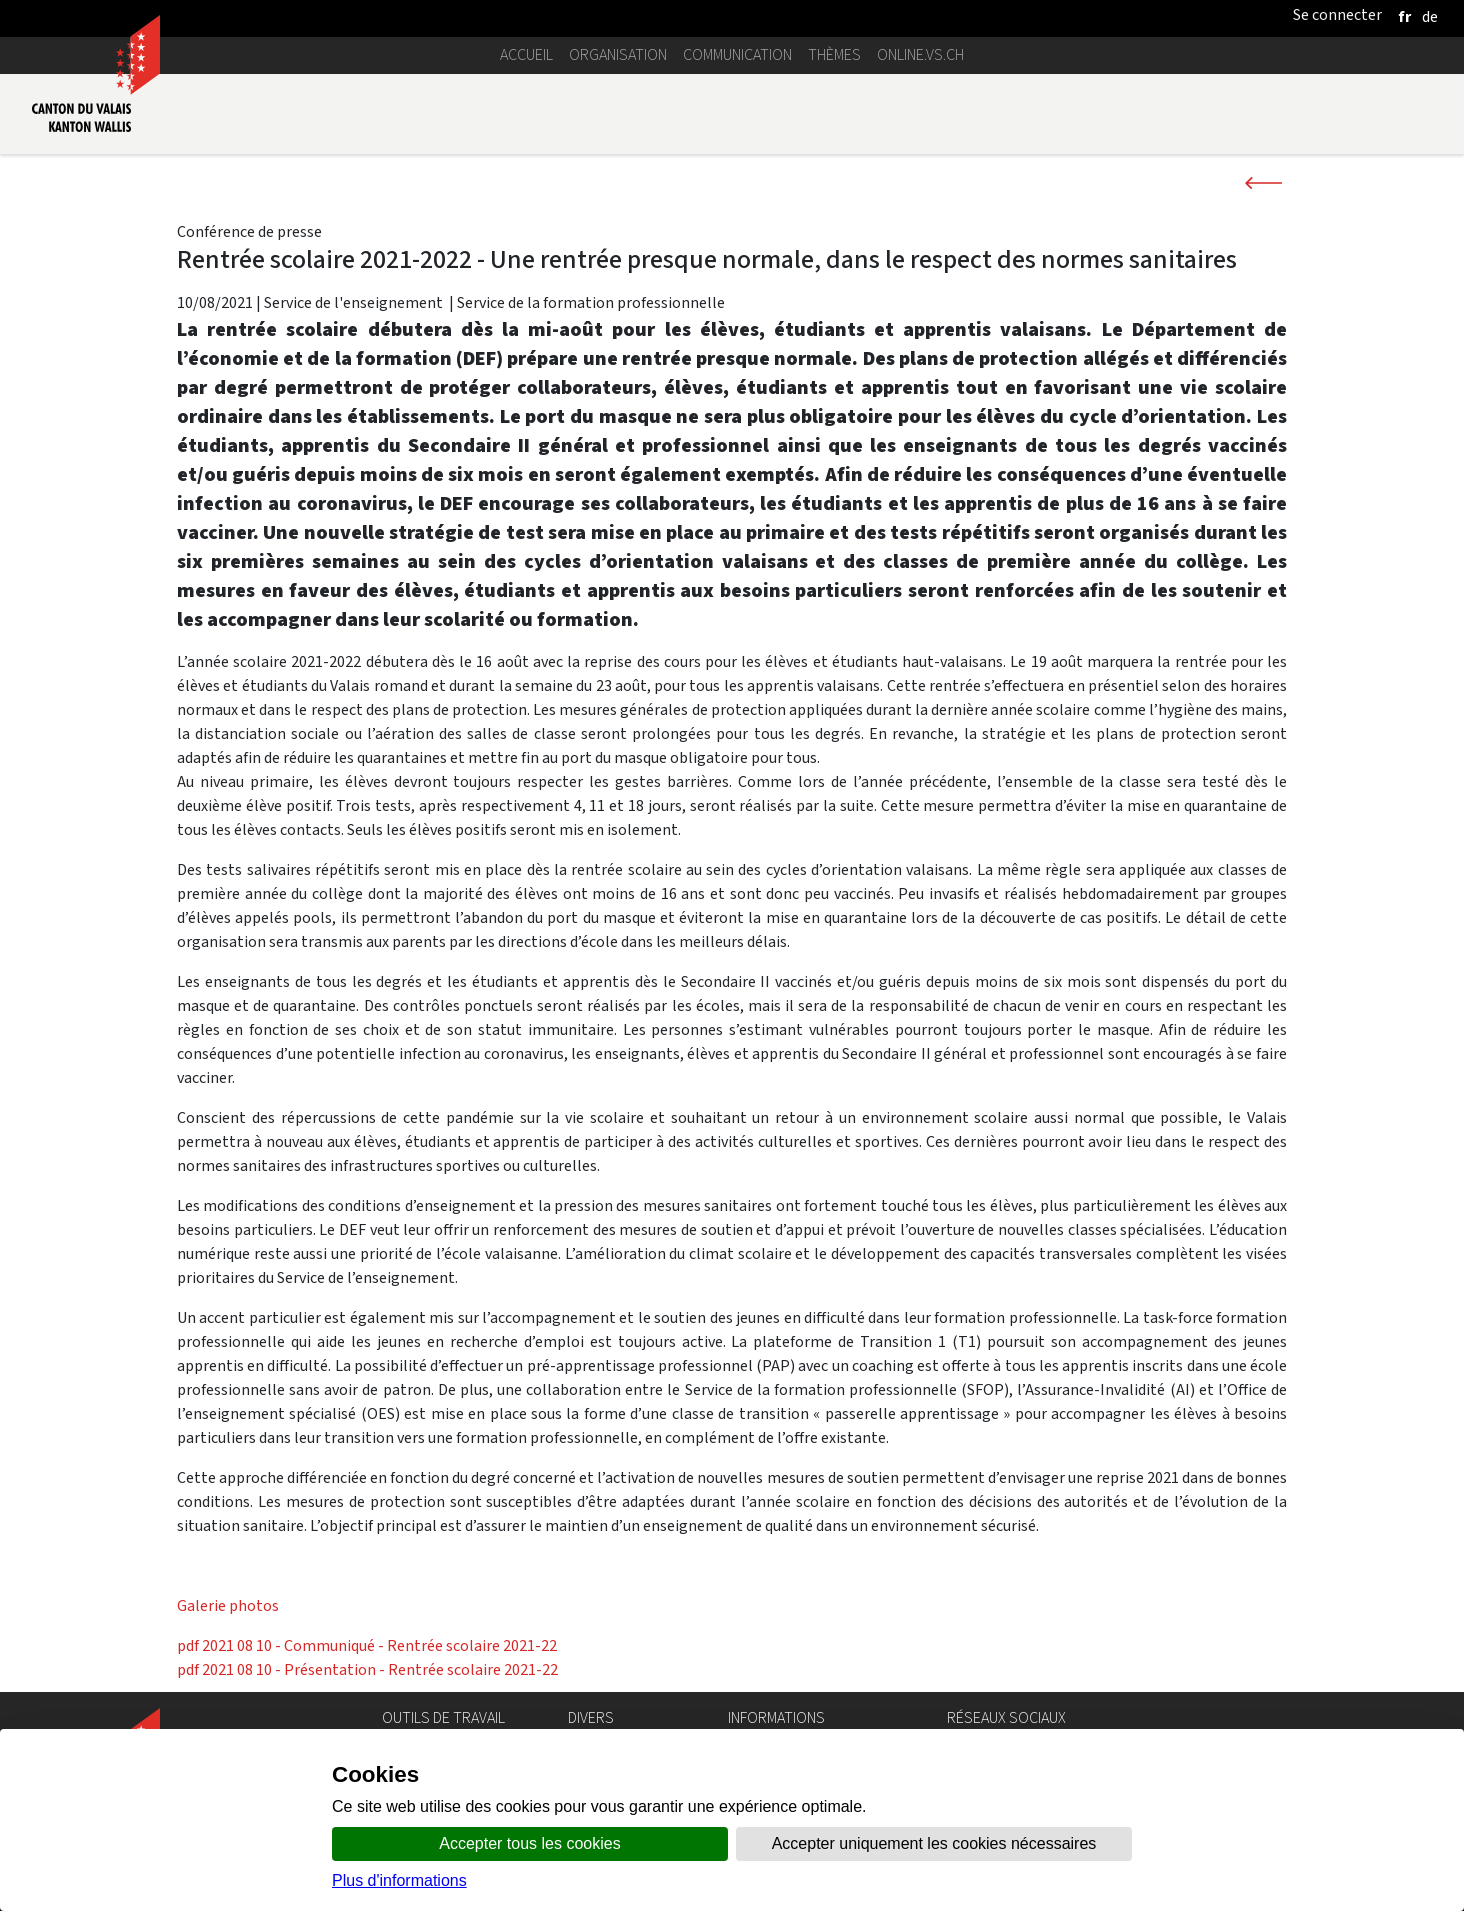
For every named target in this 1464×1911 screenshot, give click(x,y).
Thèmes (834, 54)
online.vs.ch (920, 54)
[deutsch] (1430, 16)
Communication (737, 54)
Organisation (618, 54)
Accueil (526, 54)
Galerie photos (228, 1605)
